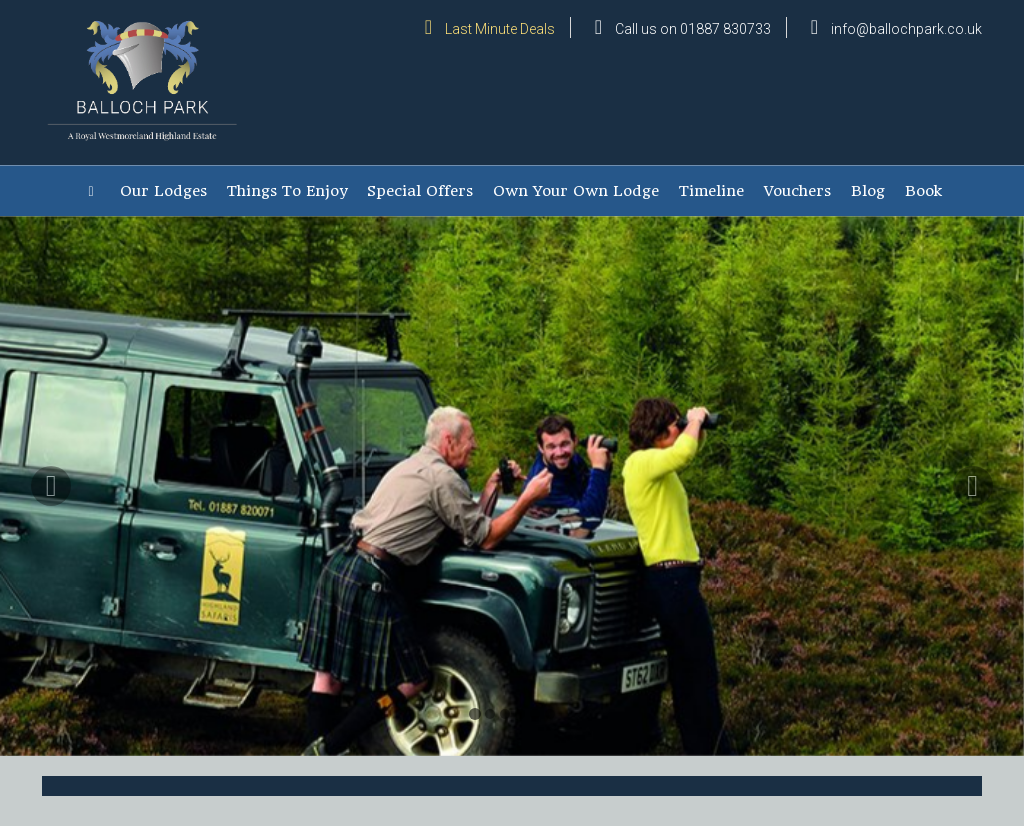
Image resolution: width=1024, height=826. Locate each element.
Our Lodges (163, 191)
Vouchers (797, 191)
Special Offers (420, 191)
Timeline (711, 191)
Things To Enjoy (287, 191)
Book (923, 191)
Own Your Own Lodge (576, 191)
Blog (868, 191)
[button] (51, 611)
